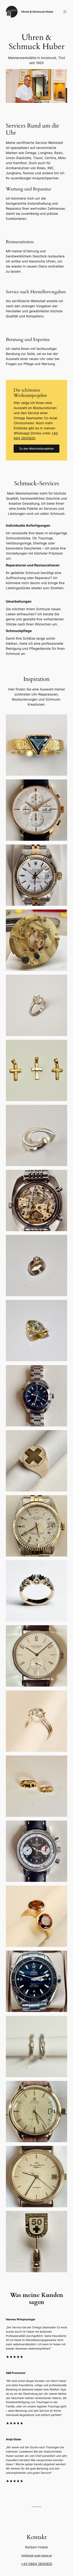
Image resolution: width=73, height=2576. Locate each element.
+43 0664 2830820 (36, 2564)
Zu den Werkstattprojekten (36, 448)
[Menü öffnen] (64, 11)
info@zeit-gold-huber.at (36, 2555)
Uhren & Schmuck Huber (37, 11)
